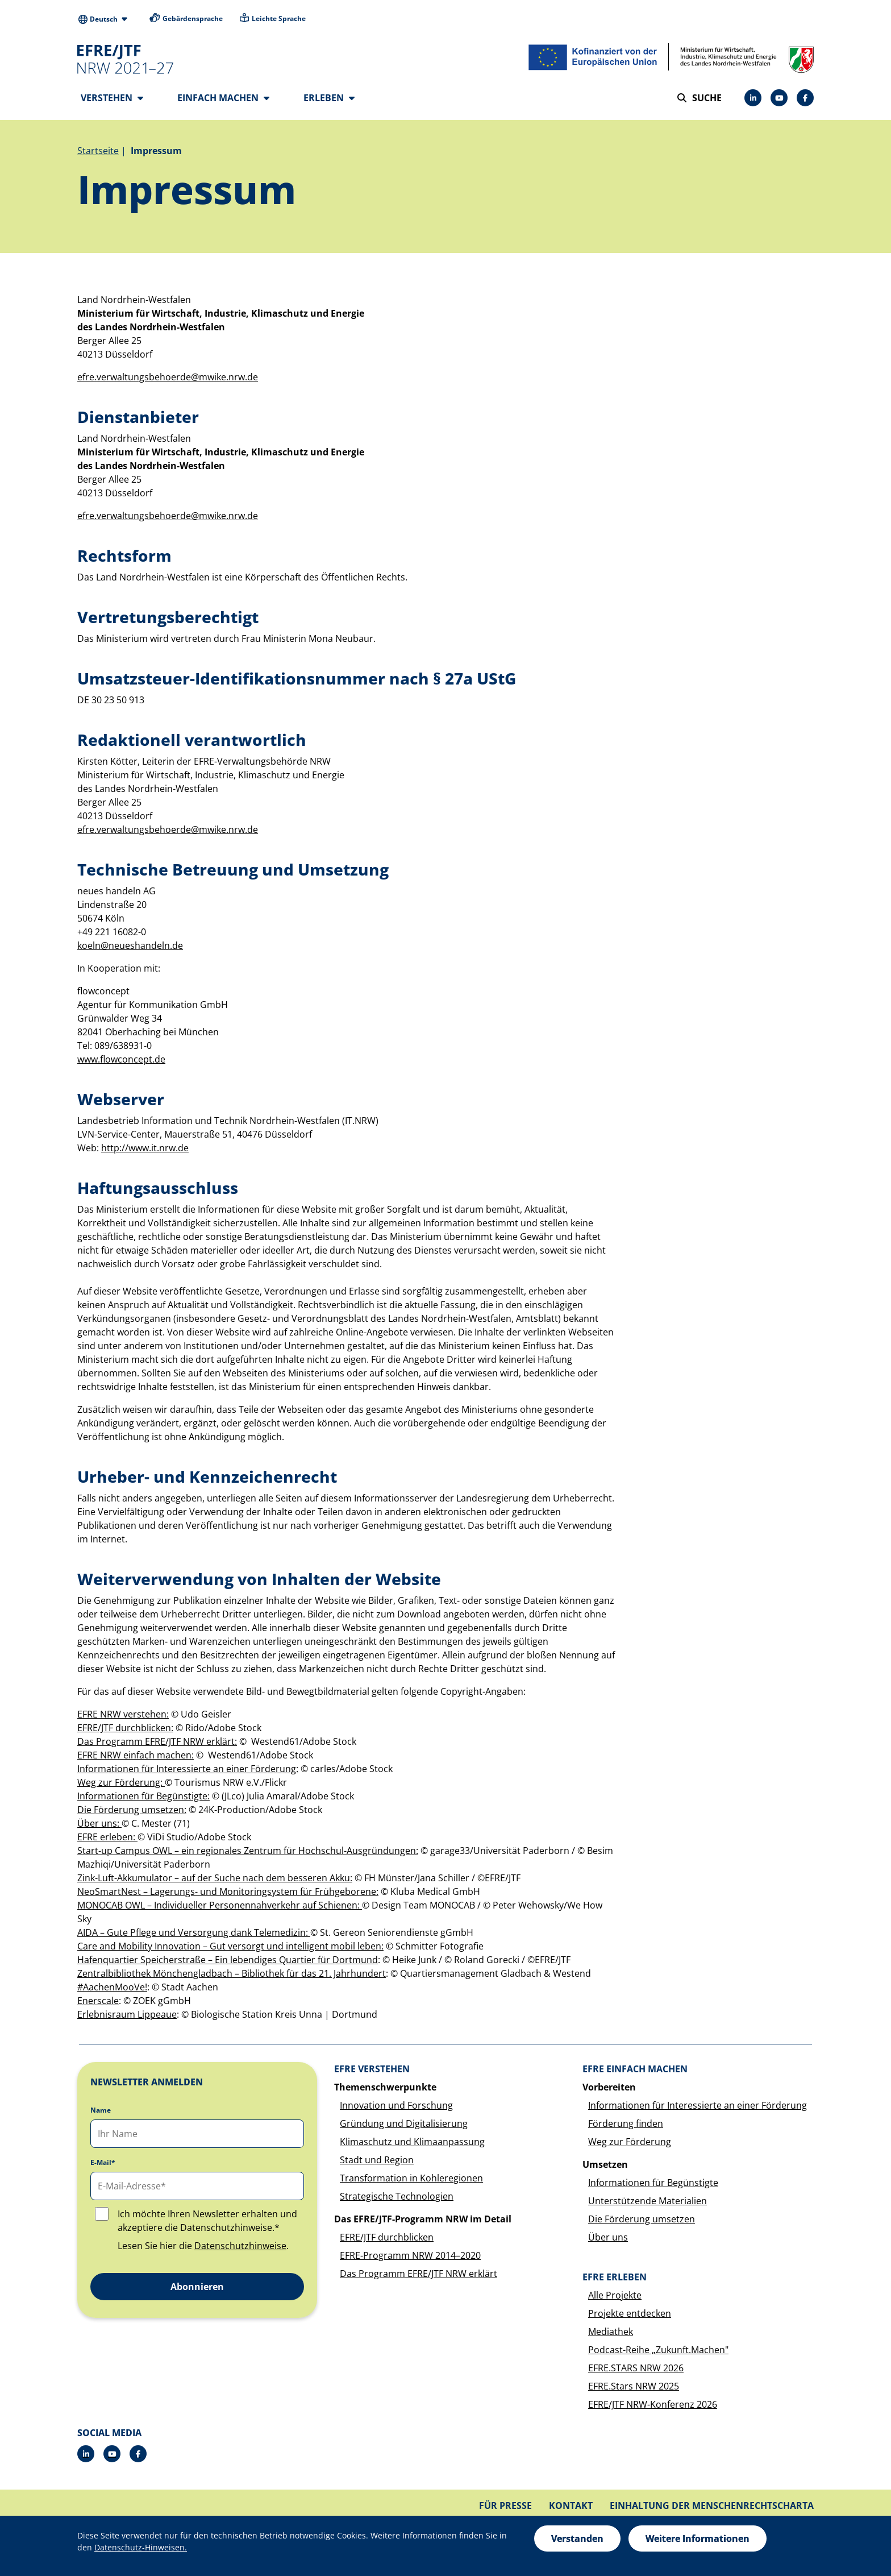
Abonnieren (197, 2290)
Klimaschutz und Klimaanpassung (412, 2145)
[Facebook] (805, 97)
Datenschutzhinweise (240, 2249)
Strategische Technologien (396, 2199)
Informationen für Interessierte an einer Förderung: (187, 1772)
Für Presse (505, 2509)
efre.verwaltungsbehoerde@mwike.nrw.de (167, 380)
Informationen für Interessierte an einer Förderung (697, 2108)
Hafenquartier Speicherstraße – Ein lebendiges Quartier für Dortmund (227, 1963)
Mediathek (610, 2335)
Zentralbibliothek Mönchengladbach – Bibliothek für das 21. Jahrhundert (231, 1977)
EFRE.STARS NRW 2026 (636, 2371)
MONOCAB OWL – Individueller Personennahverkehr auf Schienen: (219, 1908)
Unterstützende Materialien (647, 2204)
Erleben (329, 98)
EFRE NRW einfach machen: (135, 1758)
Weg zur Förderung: (121, 1785)
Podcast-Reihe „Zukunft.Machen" (658, 2353)
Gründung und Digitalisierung (404, 2127)
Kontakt (571, 2509)
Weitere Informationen (698, 2538)
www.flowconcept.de (121, 1062)
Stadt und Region (377, 2163)
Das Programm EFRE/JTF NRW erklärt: (157, 1745)
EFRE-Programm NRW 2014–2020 (410, 2259)
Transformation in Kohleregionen (411, 2181)
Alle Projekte (615, 2298)
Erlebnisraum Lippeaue (127, 2017)
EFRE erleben (614, 2280)
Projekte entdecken (629, 2316)
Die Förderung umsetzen (641, 2222)
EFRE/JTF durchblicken (387, 2240)
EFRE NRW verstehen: (123, 1717)
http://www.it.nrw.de (145, 1151)
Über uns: (99, 1826)
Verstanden (577, 2538)
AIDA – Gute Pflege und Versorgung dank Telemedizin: (193, 1936)
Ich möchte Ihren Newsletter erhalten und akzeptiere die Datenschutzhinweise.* (207, 2224)
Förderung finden (625, 2127)
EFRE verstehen (372, 2072)
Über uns (608, 2240)
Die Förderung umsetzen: (131, 1813)
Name (100, 2113)
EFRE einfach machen (635, 2072)
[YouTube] (779, 97)
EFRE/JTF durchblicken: (125, 1731)
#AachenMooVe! (112, 1990)
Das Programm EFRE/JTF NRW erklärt (418, 2277)
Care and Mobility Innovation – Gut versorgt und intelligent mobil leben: (230, 1949)
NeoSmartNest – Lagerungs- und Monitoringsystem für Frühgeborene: (227, 1895)
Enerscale (98, 2004)
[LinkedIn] (752, 97)
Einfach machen (223, 98)
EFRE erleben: (107, 1840)
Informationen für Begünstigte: (143, 1799)
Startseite (98, 154)
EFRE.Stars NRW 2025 (633, 2389)
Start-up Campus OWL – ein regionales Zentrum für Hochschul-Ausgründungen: (247, 1854)
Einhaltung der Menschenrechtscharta (712, 2509)
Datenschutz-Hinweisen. (140, 2547)
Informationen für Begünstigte (653, 2186)
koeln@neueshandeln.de (130, 949)
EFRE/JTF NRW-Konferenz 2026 (652, 2407)
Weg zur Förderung (629, 2145)
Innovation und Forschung (396, 2108)
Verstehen (112, 98)
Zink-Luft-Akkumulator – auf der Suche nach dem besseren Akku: (214, 1881)
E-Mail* (102, 2166)
